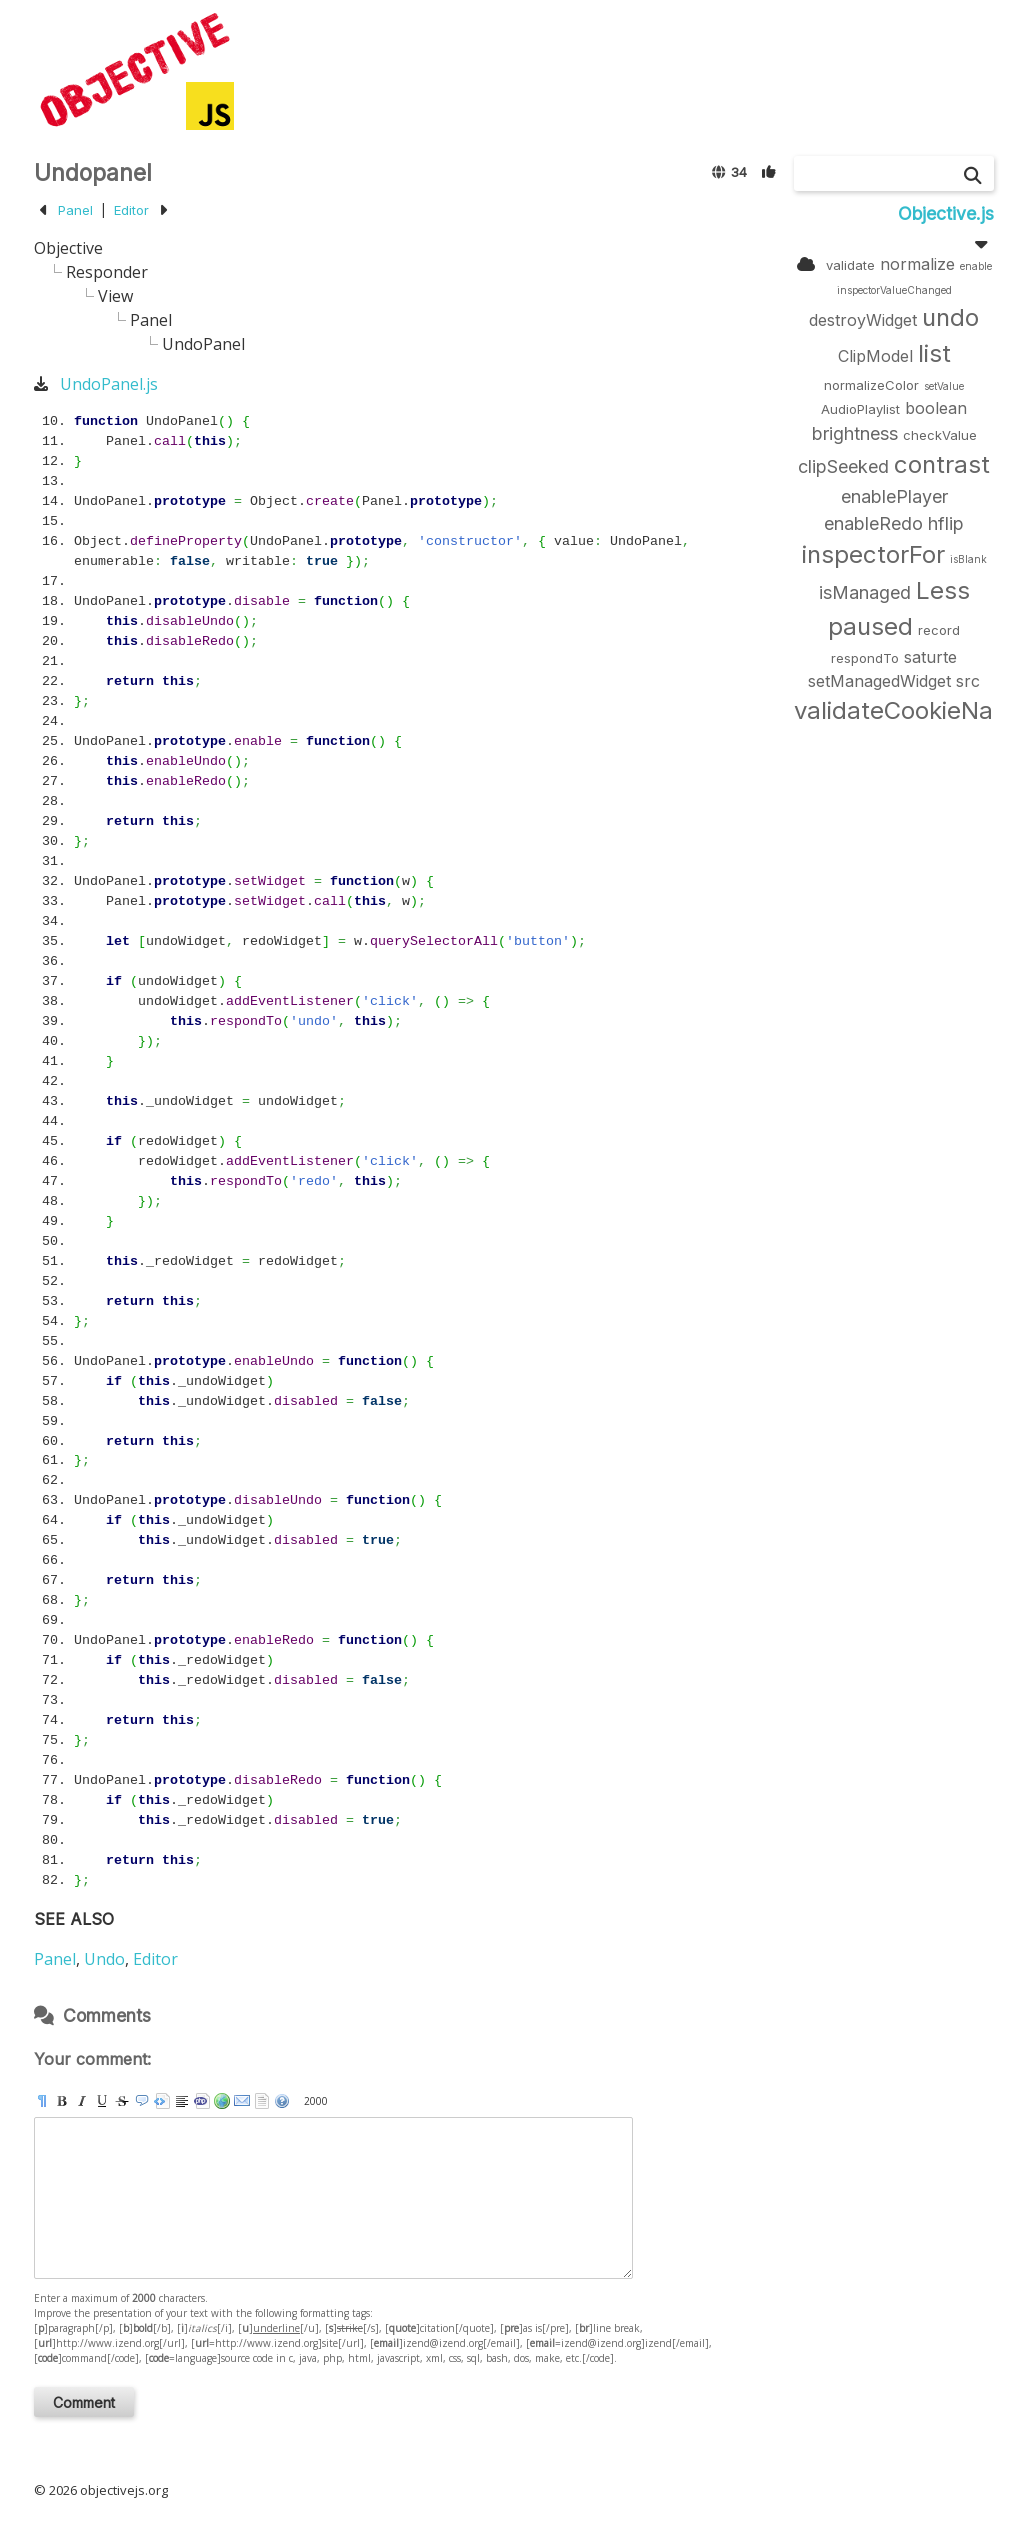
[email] (242, 2101)
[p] (42, 2101)
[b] (62, 2101)
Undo (104, 1959)
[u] (102, 2101)
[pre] (162, 2101)
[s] (122, 2101)
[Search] (973, 175)
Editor (131, 210)
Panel (75, 210)
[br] (182, 2101)
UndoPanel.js (109, 384)
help (282, 2101)
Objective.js (946, 213)
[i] (82, 2101)
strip (262, 2101)
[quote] (142, 2101)
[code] (202, 2101)
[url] (222, 2101)
